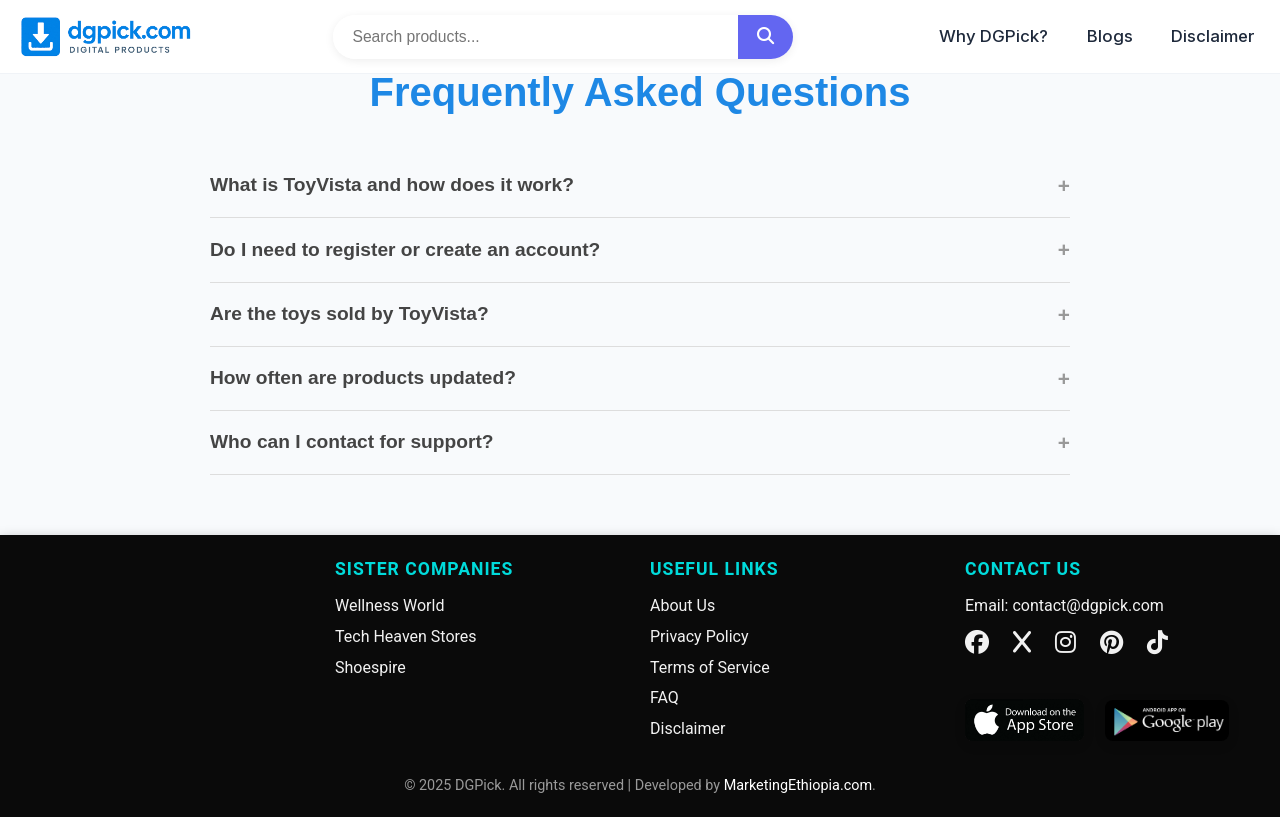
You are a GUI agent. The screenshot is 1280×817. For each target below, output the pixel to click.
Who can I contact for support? (640, 442)
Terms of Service (710, 667)
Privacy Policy (699, 636)
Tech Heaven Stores (406, 636)
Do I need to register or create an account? (640, 249)
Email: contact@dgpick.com (1064, 605)
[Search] (765, 37)
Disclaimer (1213, 36)
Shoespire (370, 667)
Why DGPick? (993, 36)
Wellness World (389, 605)
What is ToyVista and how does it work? (640, 185)
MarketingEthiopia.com (798, 785)
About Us (682, 605)
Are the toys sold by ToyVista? (640, 314)
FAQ (664, 697)
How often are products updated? (640, 378)
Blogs (1110, 36)
